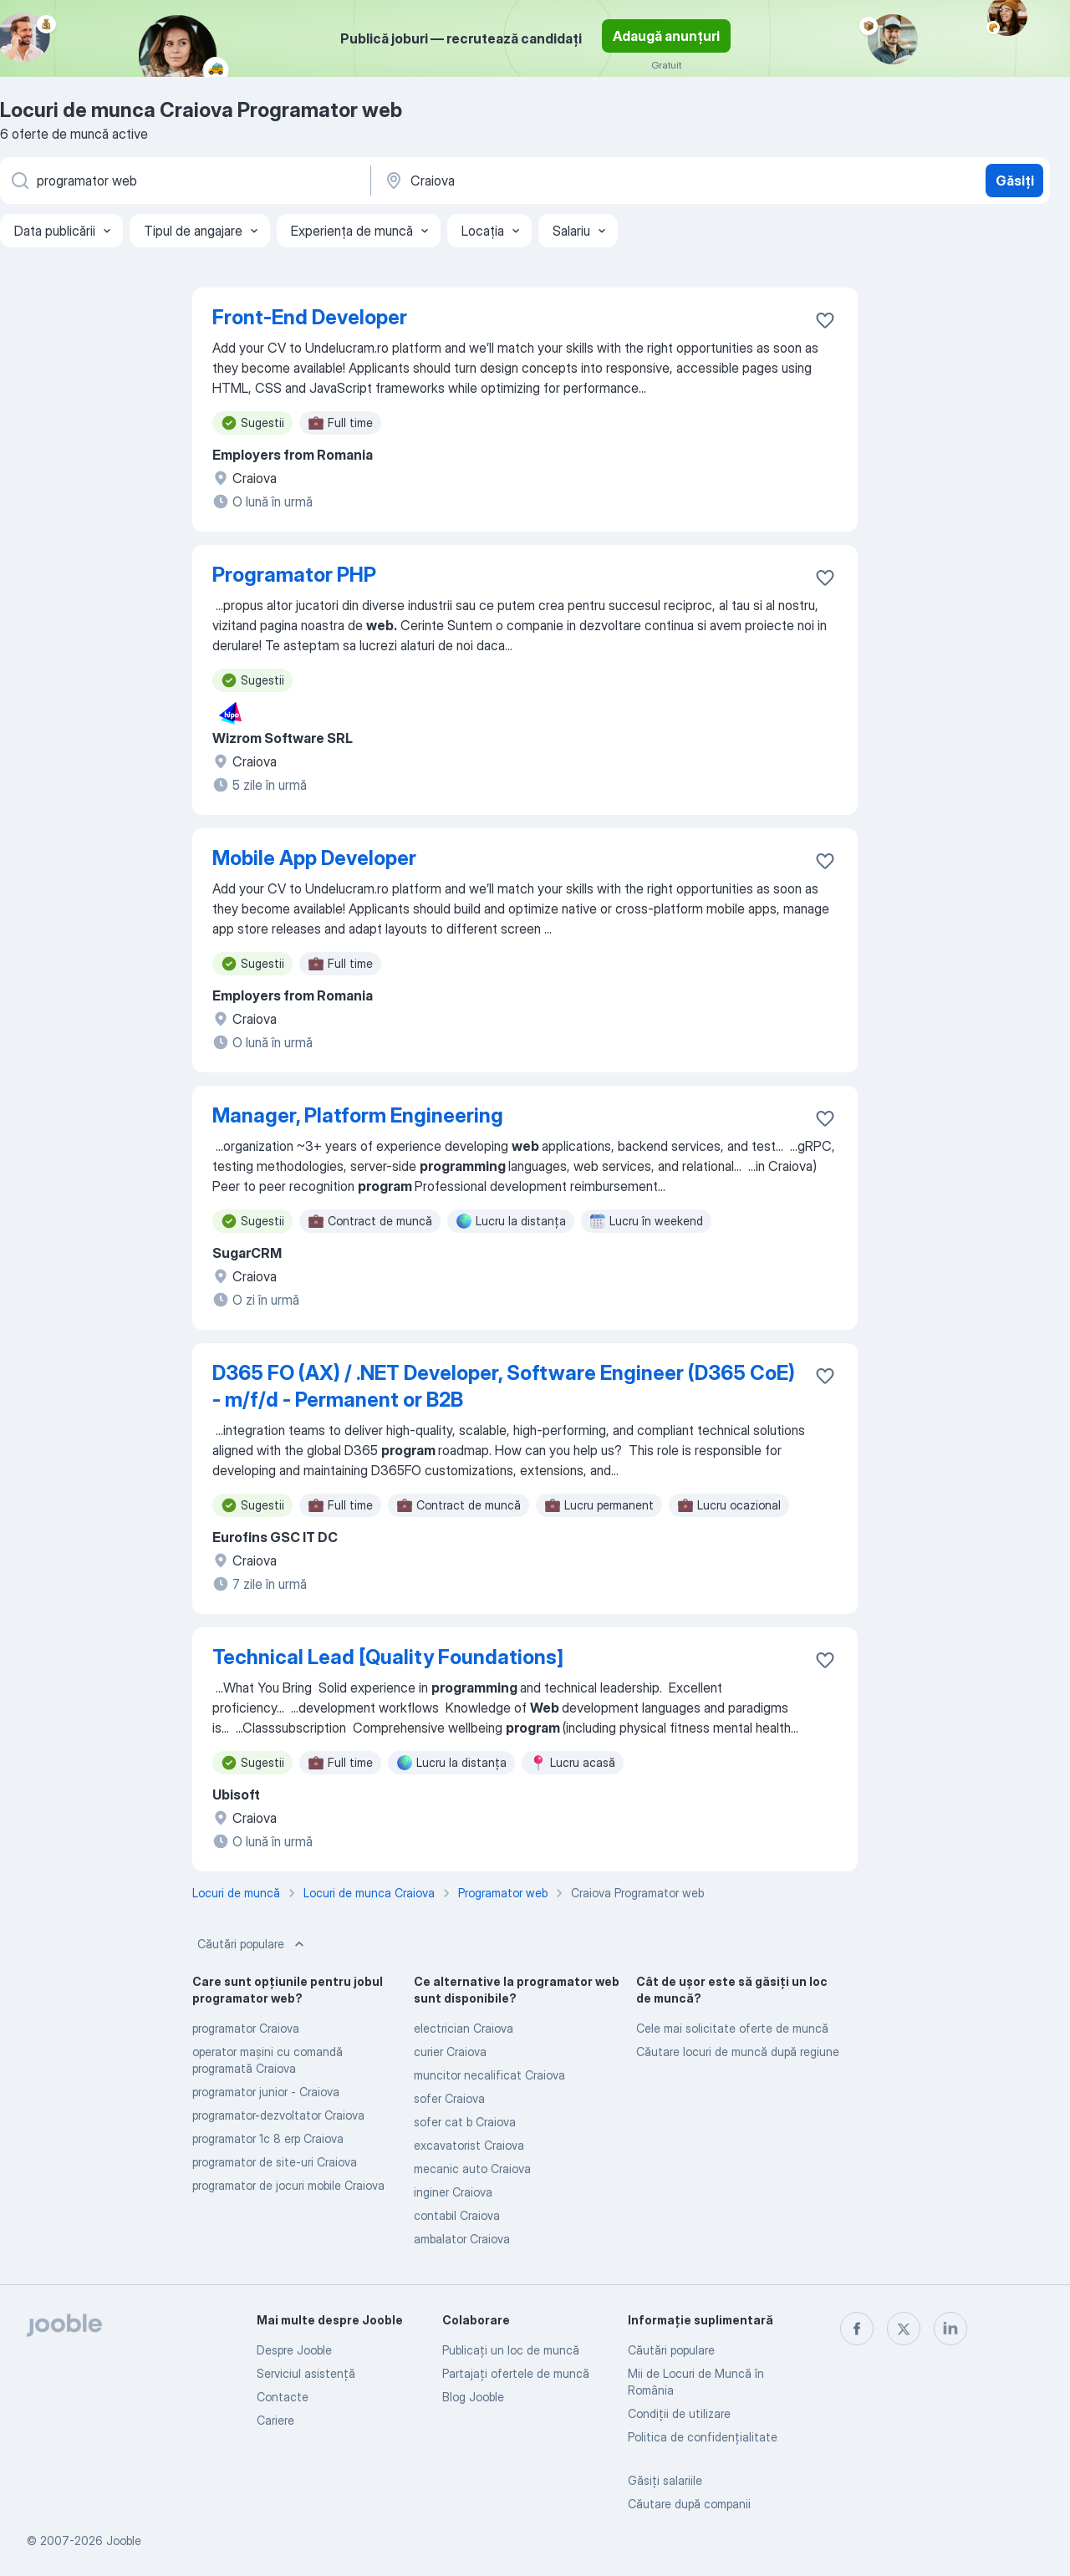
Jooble (123, 2540)
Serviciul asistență (306, 2373)
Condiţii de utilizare (679, 2413)
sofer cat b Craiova (465, 2122)
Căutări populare (252, 1944)
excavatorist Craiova (469, 2145)
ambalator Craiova (462, 2239)
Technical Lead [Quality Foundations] (387, 1657)
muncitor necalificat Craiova (489, 2075)
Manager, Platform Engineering (357, 1115)
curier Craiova (450, 2051)
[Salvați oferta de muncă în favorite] (825, 320)
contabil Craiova (457, 2215)
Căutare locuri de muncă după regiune (737, 2051)
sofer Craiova (449, 2098)
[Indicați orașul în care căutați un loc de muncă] (557, 180)
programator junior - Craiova (265, 2092)
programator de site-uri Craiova (274, 2162)
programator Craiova (245, 2028)
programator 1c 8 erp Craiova (268, 2138)
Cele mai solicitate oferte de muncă (732, 2028)
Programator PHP (294, 575)
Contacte (282, 2397)
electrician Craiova (463, 2028)
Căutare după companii (689, 2504)
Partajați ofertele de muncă (515, 2373)
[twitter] (903, 2328)
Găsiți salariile (665, 2480)
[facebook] (857, 2328)
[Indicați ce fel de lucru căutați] (184, 180)
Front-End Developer (309, 317)
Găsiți (1015, 180)
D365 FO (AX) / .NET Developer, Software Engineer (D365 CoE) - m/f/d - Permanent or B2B (503, 1386)
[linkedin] (950, 2328)
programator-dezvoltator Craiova (278, 2115)
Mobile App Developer (314, 858)
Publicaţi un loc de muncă (510, 2350)
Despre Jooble (294, 2350)
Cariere (275, 2420)
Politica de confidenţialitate (702, 2437)
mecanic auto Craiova (472, 2168)
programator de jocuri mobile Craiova (288, 2185)
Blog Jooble (473, 2397)
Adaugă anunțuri (666, 36)
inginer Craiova (453, 2192)
